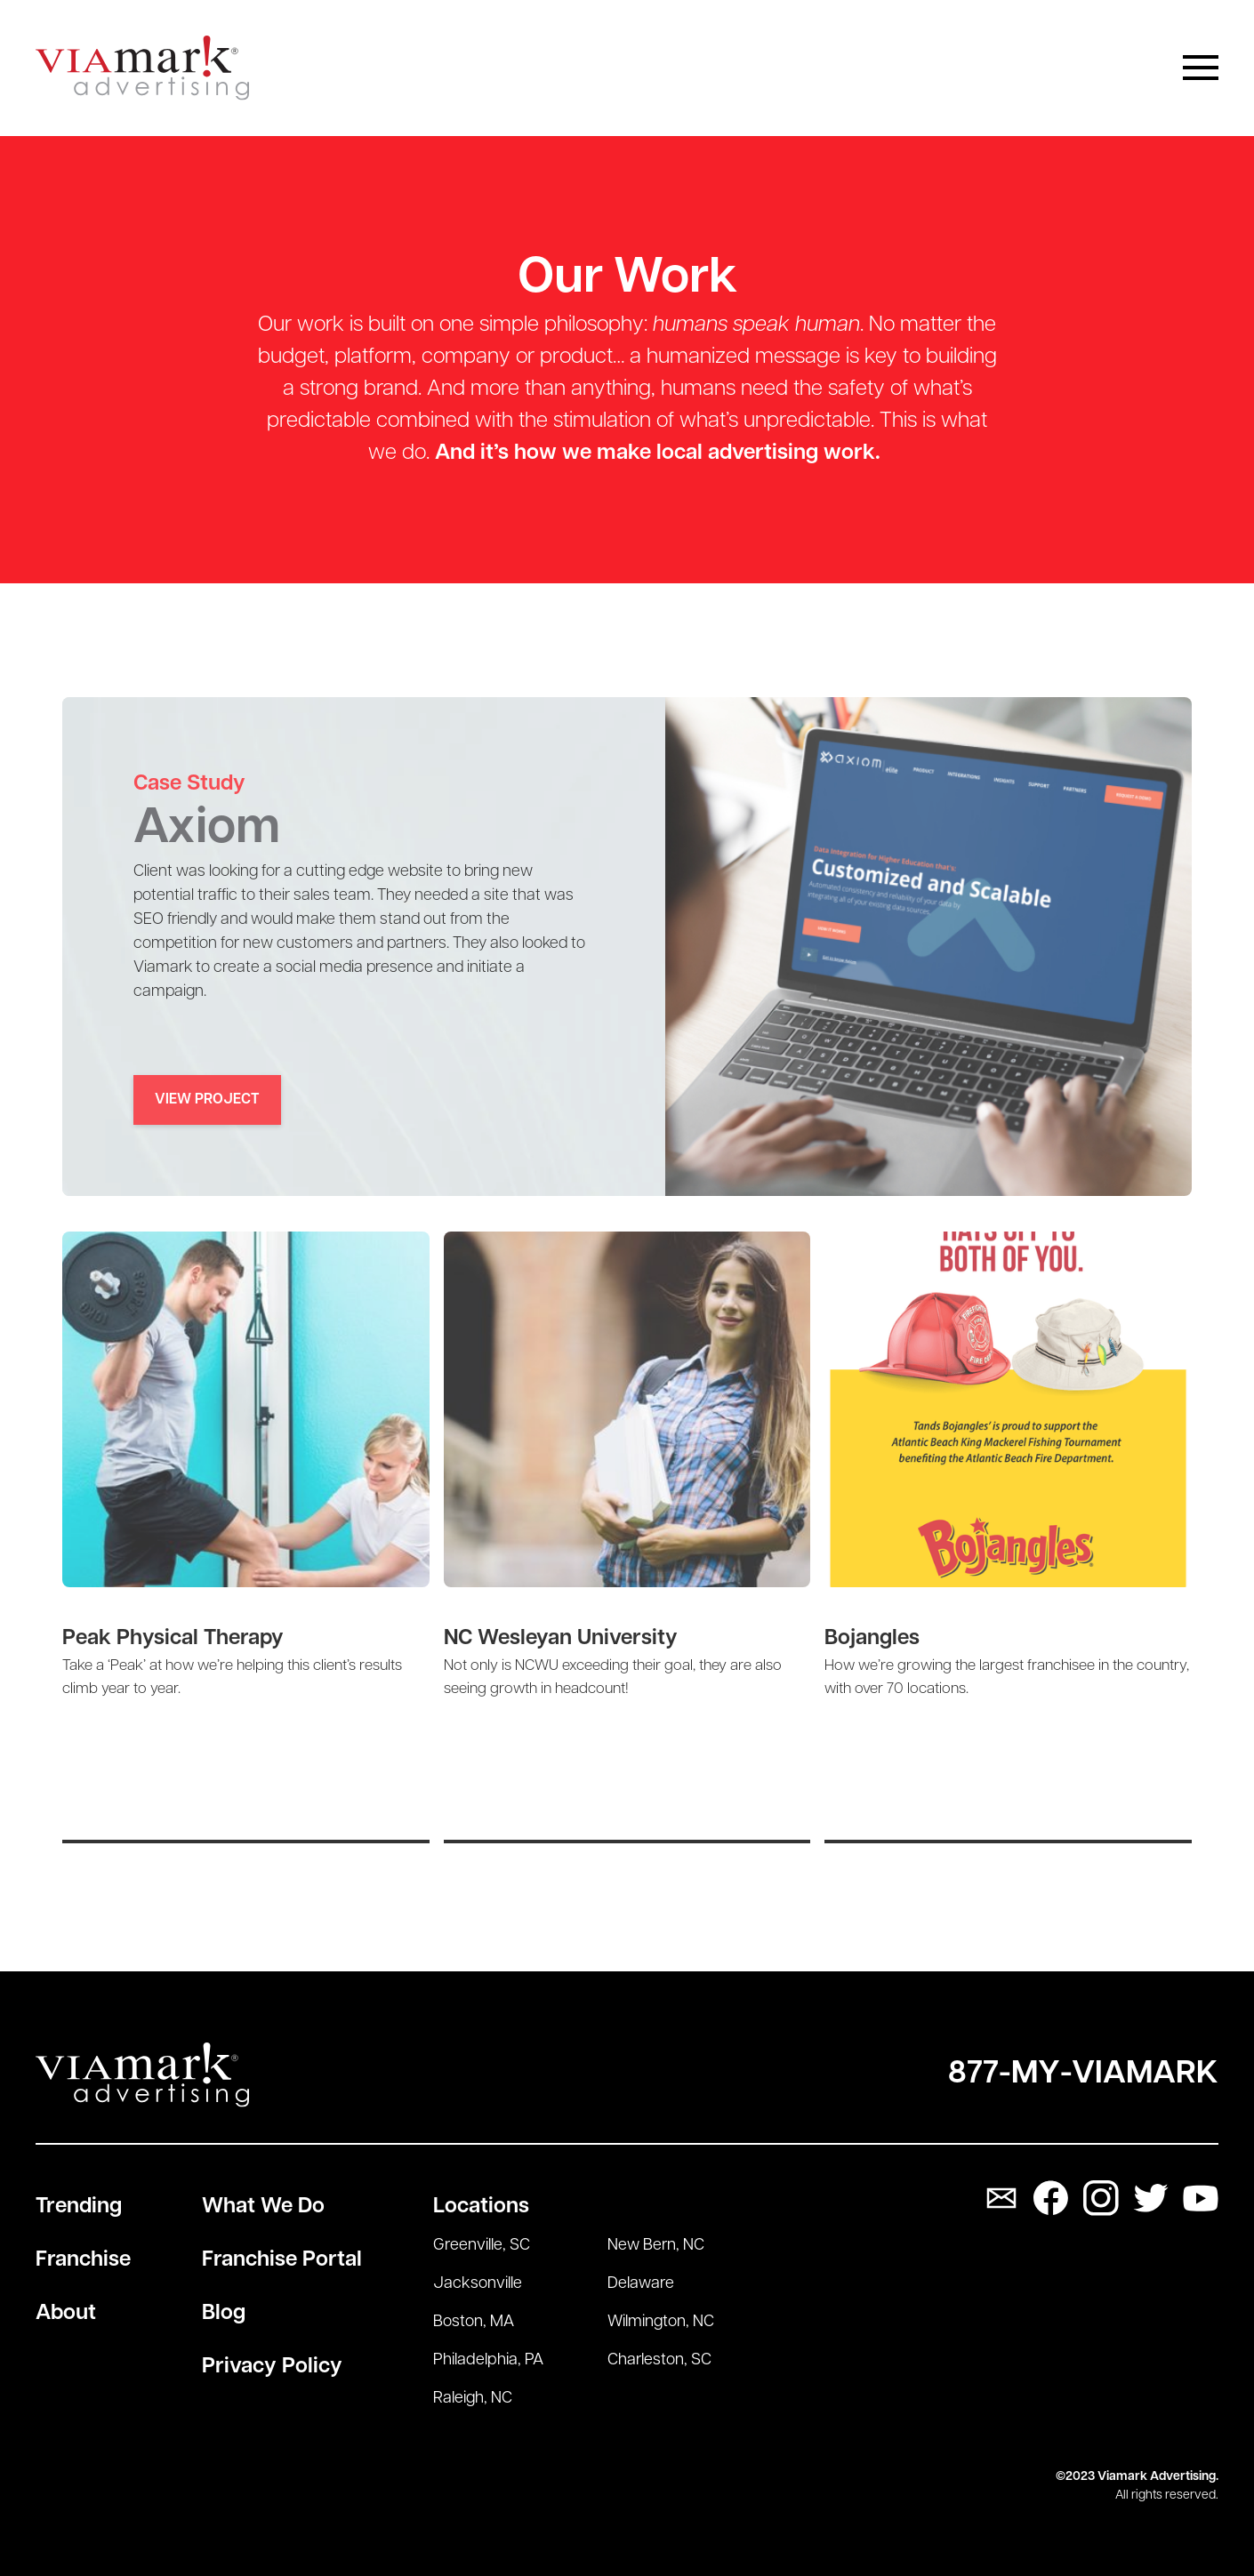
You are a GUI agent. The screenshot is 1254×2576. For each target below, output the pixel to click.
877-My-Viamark (1083, 2074)
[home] (142, 68)
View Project (207, 1100)
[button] (1200, 67)
